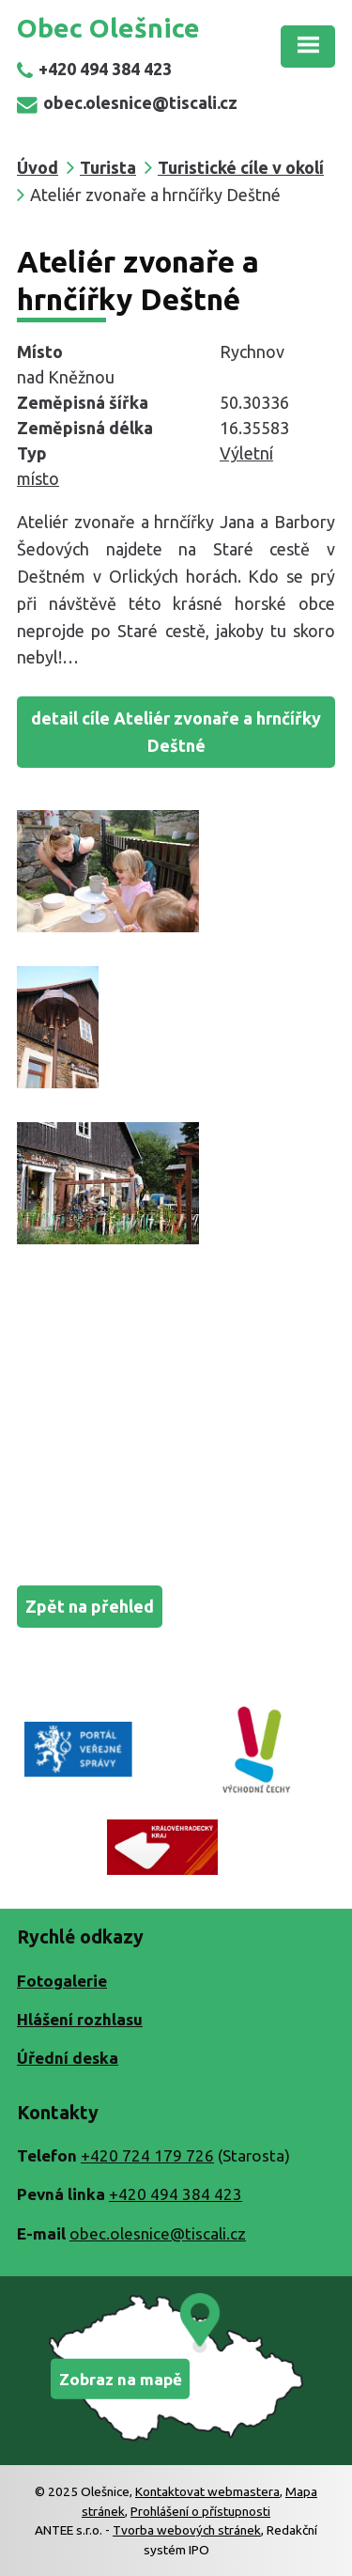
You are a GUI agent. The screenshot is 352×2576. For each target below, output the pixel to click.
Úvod (37, 167)
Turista (108, 167)
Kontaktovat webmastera (207, 2491)
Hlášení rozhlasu (80, 2019)
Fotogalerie (62, 1981)
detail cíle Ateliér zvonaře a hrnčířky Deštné (176, 732)
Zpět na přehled (89, 1606)
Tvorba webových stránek (187, 2529)
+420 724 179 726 (147, 2155)
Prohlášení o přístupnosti (200, 2511)
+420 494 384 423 (94, 68)
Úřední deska (67, 2058)
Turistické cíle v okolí (241, 167)
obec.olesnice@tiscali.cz (127, 102)
